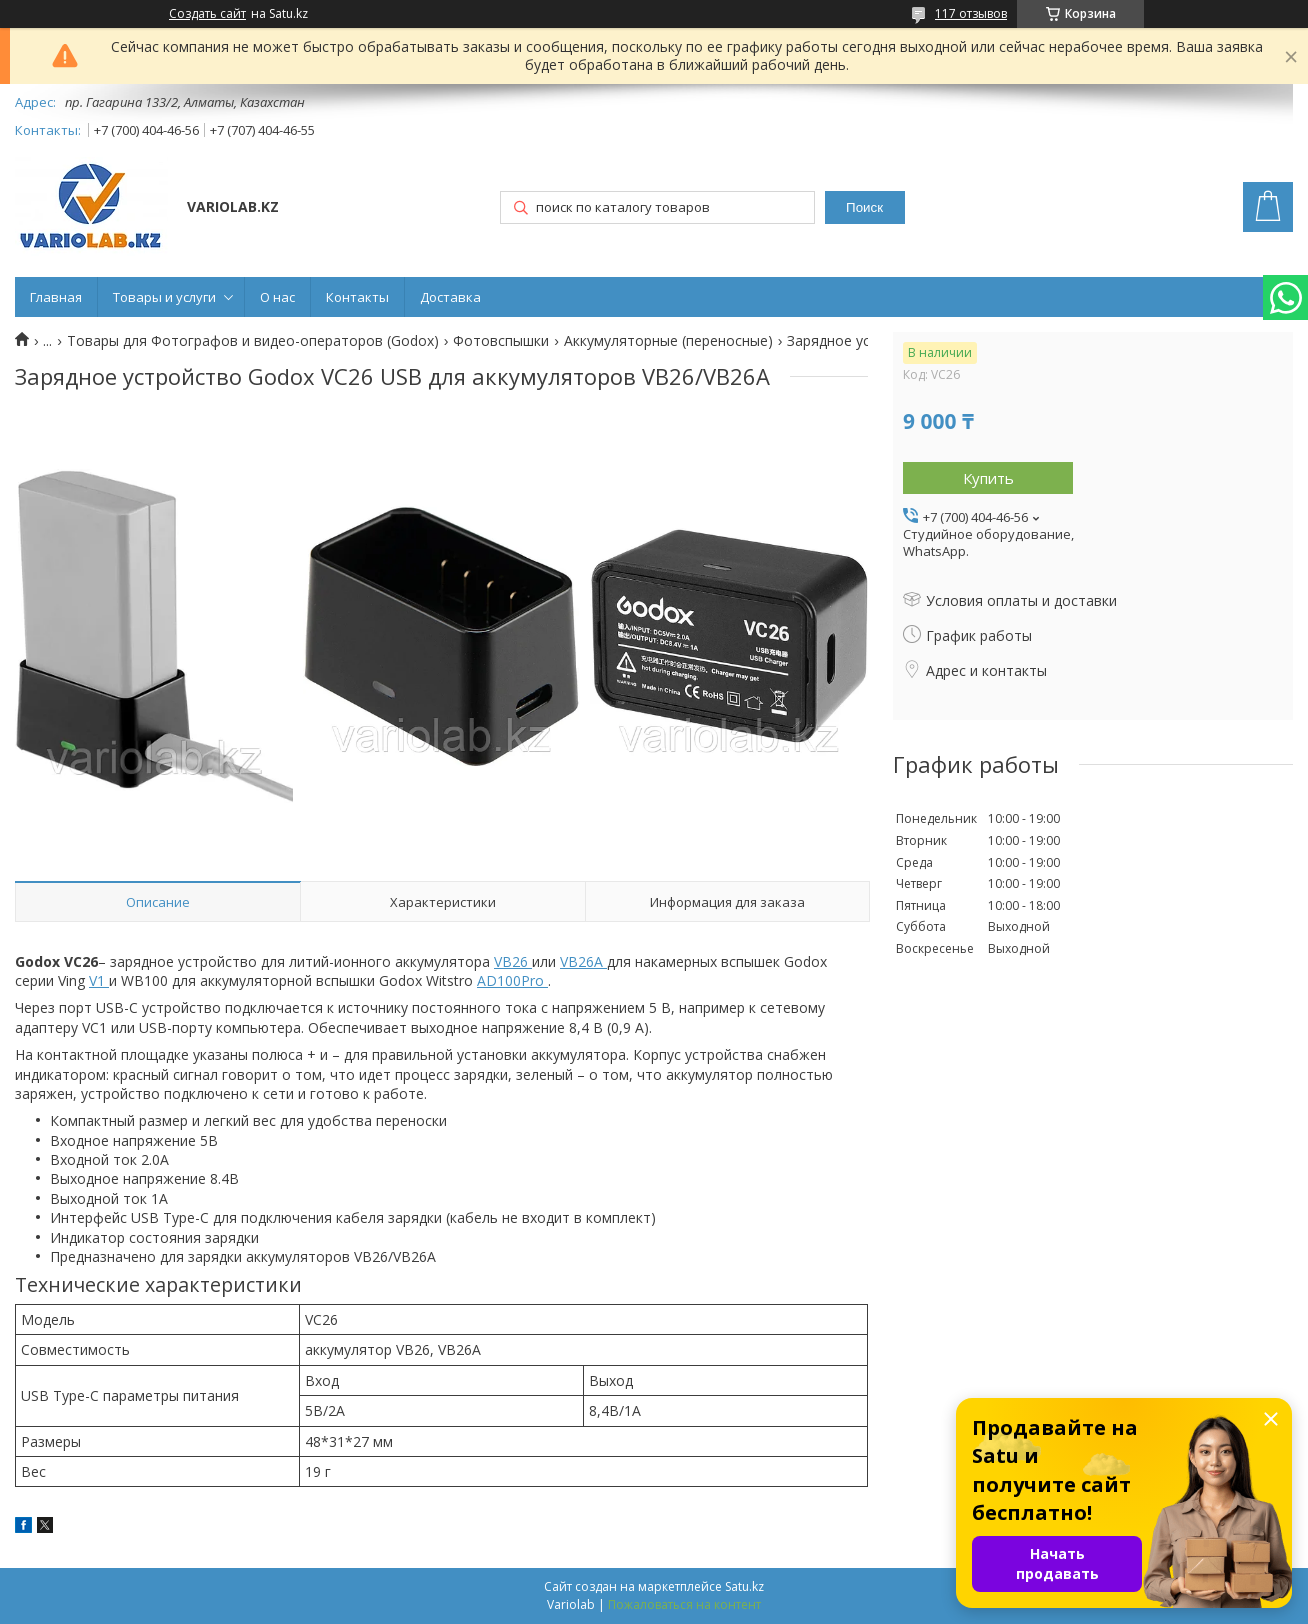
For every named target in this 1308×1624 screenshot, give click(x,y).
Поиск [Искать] (864, 207)
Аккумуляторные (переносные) (668, 341)
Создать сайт (207, 14)
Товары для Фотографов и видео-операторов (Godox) (253, 341)
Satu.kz (744, 1586)
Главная (56, 297)
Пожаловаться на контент (684, 1604)
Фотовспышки (501, 341)
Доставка (450, 297)
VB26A (583, 961)
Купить (988, 478)
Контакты (357, 297)
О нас (277, 297)
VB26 (513, 961)
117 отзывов (971, 13)
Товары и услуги (164, 297)
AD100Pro (512, 980)
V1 (99, 980)
